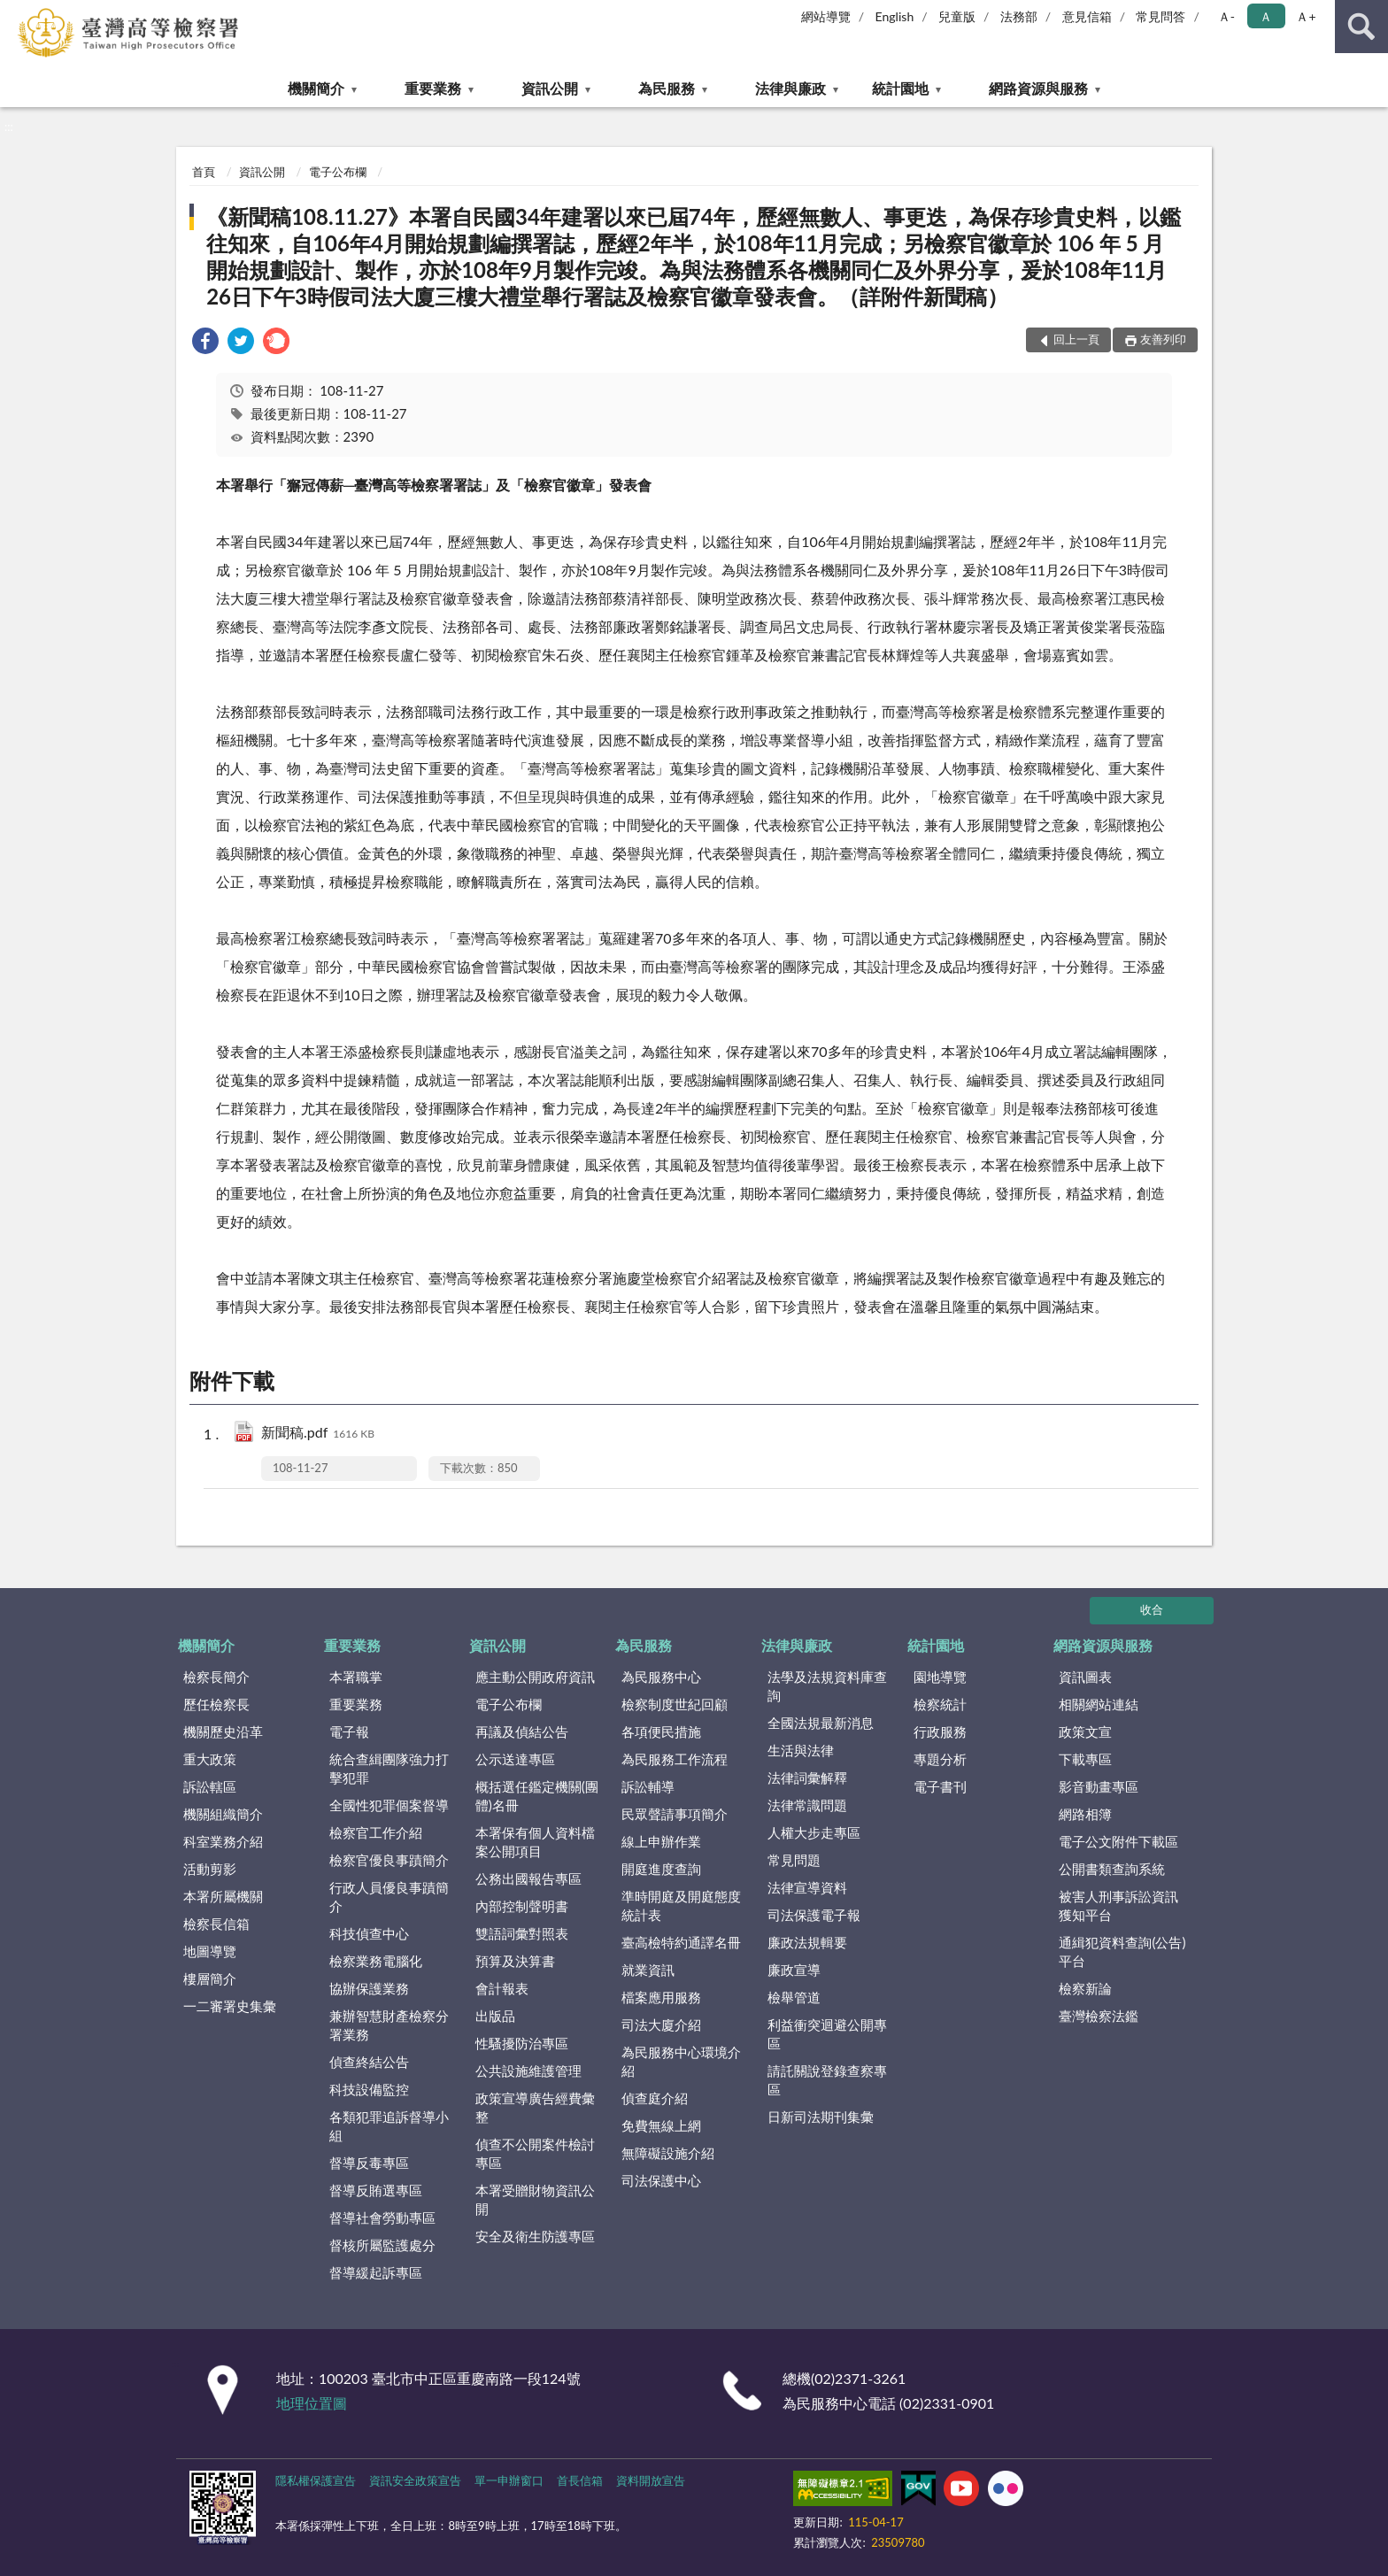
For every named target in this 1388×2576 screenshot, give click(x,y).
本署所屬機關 (223, 1896)
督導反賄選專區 (375, 2190)
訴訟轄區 (209, 1786)
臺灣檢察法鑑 (1098, 2016)
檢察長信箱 (216, 1924)
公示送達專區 (515, 1759)
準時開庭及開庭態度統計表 (681, 1905)
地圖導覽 (209, 1951)
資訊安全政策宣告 (415, 2480)
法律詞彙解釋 (807, 1777)
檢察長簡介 (216, 1677)
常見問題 (794, 1860)
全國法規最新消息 (820, 1723)
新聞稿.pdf (317, 1433)
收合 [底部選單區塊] (1151, 1609)
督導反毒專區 (369, 2163)
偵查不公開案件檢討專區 (535, 2153)
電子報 (349, 1731)
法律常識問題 (807, 1805)
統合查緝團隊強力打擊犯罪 (389, 1768)
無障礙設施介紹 (667, 2153)
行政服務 (940, 1731)
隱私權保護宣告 (315, 2480)
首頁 (203, 172)
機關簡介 (316, 88)
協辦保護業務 (369, 1988)
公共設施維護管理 (528, 2071)
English (894, 16)
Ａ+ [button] (1305, 16)
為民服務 (666, 88)
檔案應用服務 (661, 1997)
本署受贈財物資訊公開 (535, 2199)
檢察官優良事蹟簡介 (389, 1860)
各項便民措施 (661, 1731)
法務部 (1018, 16)
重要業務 (433, 88)
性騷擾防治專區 (521, 2043)
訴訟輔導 (648, 1786)
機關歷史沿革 (223, 1731)
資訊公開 (549, 88)
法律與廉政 (790, 88)
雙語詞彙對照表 (521, 1933)
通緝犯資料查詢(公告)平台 (1122, 1951)
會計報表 (501, 1988)
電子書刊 (940, 1786)
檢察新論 (1085, 1988)
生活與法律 (800, 1750)
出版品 (495, 2016)
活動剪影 (209, 1869)
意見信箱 (1087, 16)
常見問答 (1160, 16)
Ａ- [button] (1226, 16)
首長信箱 (580, 2480)
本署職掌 (355, 1677)
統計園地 (900, 88)
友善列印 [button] (1163, 339)
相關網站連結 (1098, 1704)
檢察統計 (940, 1704)
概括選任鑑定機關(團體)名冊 (536, 1795)
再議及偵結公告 (521, 1731)
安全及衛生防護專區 (535, 2236)
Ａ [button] (1266, 16)
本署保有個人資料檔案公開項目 (535, 1841)
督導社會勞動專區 (382, 2217)
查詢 (1361, 26)
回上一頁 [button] (1076, 339)
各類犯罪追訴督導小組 (389, 2126)
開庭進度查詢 (661, 1869)
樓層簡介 (209, 1978)
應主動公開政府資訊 (535, 1677)
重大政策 (209, 1759)
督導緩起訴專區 (375, 2272)
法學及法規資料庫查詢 (827, 1686)
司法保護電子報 (813, 1915)
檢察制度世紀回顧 (674, 1704)
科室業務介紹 (223, 1841)
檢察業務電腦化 (375, 1961)
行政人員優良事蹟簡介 (389, 1896)
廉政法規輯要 (807, 1942)
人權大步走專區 (813, 1832)
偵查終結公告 (369, 2062)
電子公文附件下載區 (1118, 1841)
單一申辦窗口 (509, 2480)
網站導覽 (826, 16)
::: (14, 13)
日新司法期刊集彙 (820, 2117)
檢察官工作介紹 (375, 1832)
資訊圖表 (1085, 1677)
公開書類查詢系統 (1112, 1869)
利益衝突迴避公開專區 (827, 2034)
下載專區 (1085, 1759)
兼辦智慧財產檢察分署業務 (389, 2025)
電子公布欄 (337, 172)
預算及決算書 (515, 1961)
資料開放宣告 (650, 2480)
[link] (205, 343)
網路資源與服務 (1038, 88)
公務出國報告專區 (528, 1878)
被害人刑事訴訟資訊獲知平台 (1118, 1905)
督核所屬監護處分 (382, 2245)
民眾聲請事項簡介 (674, 1814)
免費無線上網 (661, 2125)
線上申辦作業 (661, 1841)
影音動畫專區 (1098, 1786)
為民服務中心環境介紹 (681, 2061)
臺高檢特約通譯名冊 (681, 1942)
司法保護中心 (661, 2180)
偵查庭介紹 (654, 2098)
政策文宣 (1085, 1731)
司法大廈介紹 (661, 2024)
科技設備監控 (369, 2089)
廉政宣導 (794, 1970)
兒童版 (956, 16)
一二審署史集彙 (229, 2006)
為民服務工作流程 (674, 1759)
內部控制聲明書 (521, 1906)
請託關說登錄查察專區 (827, 2080)
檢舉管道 (794, 1997)
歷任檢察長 (216, 1704)
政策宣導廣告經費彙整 (535, 2107)
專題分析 (940, 1759)
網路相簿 (1085, 1814)
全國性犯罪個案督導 (389, 1805)
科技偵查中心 (369, 1933)
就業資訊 (648, 1970)
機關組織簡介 (223, 1814)
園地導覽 (940, 1677)
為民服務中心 (661, 1677)
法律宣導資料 (807, 1887)
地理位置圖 (311, 2403)
